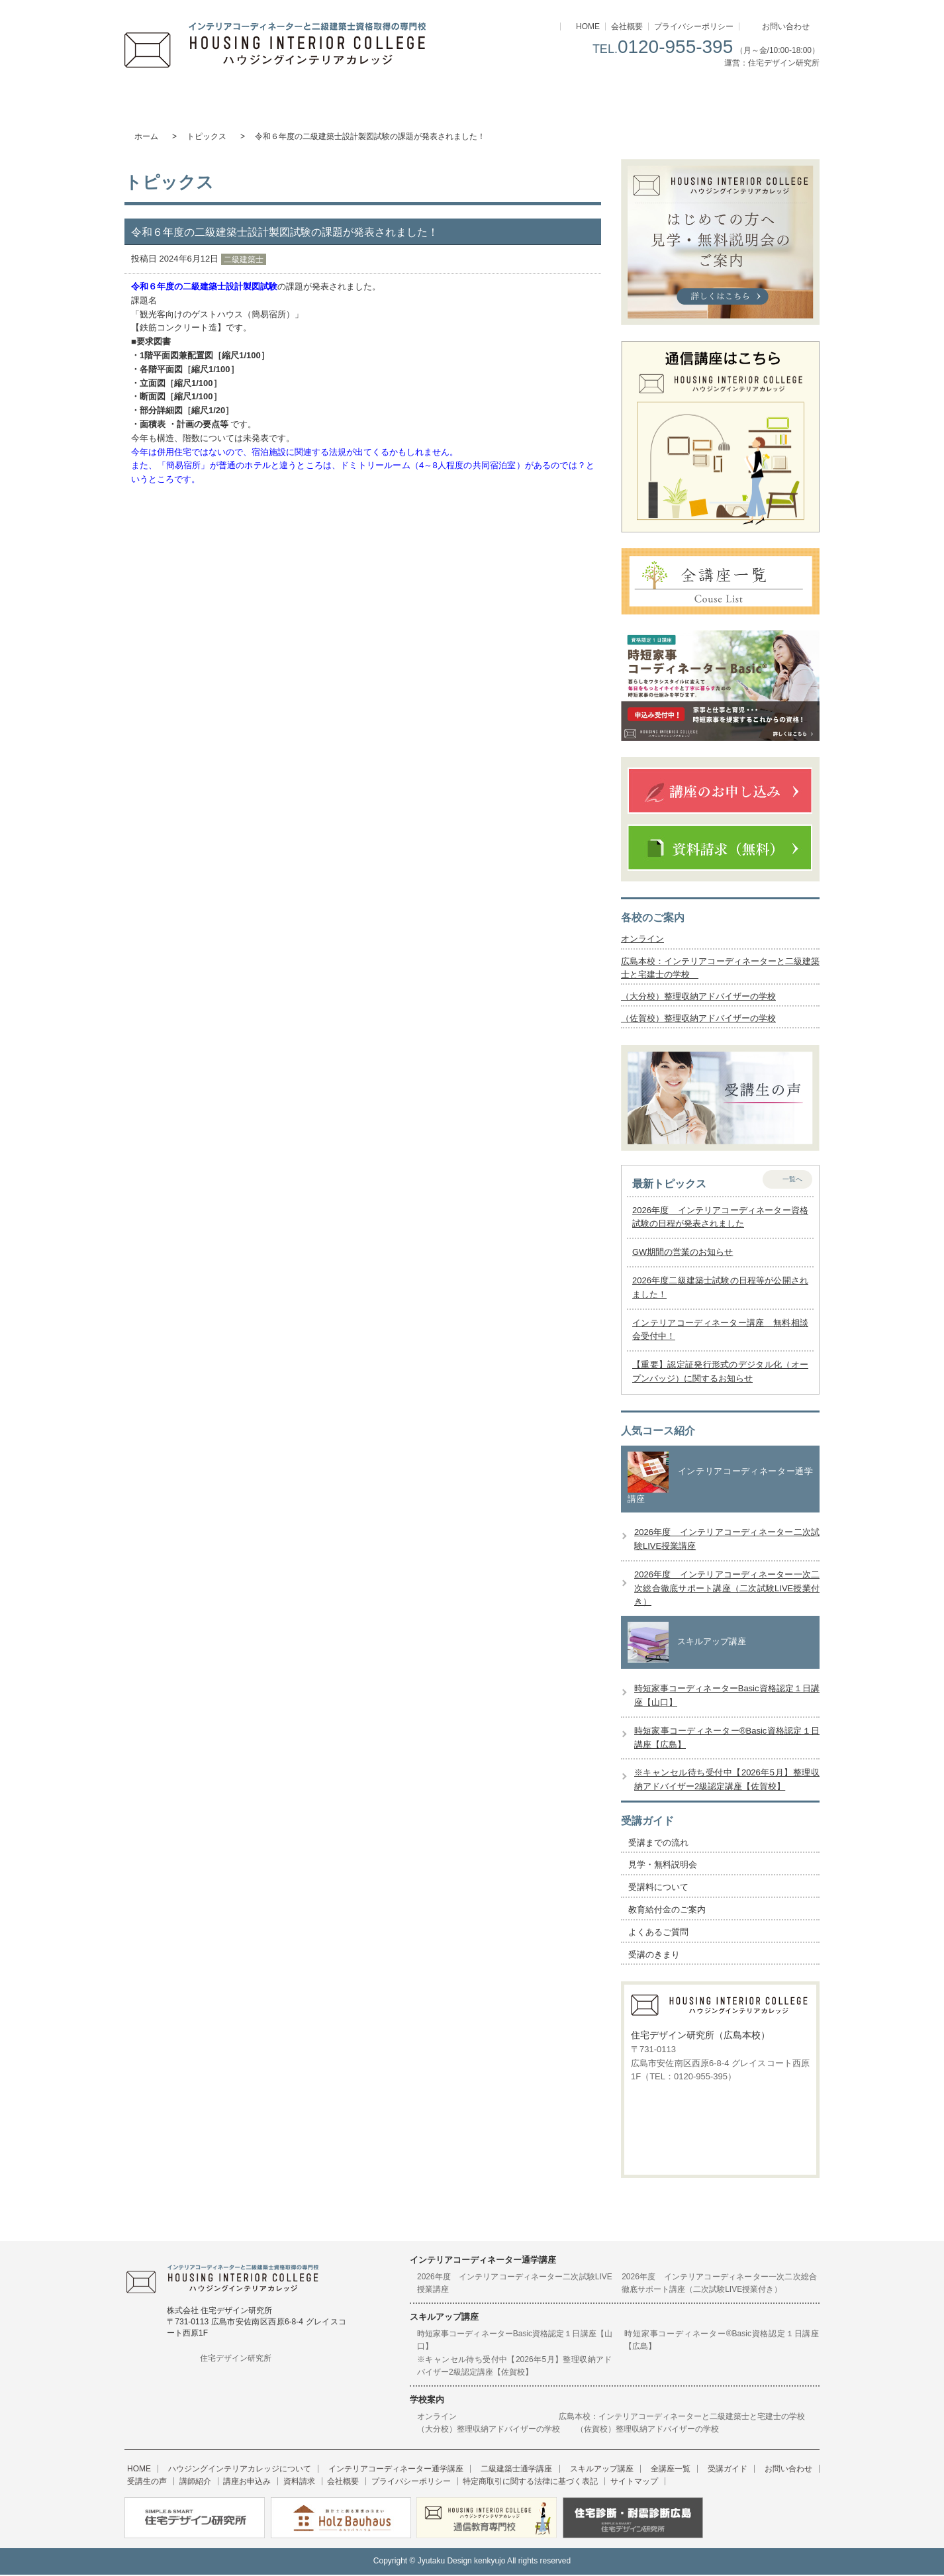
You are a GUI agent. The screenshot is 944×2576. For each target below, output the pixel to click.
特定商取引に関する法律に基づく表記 (448, 2484)
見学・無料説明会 (662, 1867)
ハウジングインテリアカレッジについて (182, 96)
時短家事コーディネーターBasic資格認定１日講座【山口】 (514, 2342)
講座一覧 (646, 96)
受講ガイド (762, 96)
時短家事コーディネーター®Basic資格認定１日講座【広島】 (722, 2342)
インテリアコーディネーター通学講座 (298, 96)
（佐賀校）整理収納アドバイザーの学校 (698, 1020)
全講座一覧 (635, 2470)
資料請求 (234, 2484)
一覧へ (792, 1181)
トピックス (206, 136)
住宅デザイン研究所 (235, 2360)
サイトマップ (547, 2484)
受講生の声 (795, 2470)
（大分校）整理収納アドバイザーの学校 (698, 998)
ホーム (146, 136)
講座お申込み (187, 2484)
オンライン (642, 939)
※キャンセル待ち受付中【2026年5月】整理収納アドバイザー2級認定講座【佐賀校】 (514, 2368)
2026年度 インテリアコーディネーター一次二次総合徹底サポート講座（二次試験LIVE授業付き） (727, 1590)
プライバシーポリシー (693, 26)
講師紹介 (140, 2484)
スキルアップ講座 (530, 96)
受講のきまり (654, 1956)
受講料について (658, 1889)
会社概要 (627, 26)
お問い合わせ (786, 26)
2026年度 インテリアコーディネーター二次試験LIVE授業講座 (514, 2285)
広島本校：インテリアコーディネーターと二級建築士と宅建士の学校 (686, 2418)
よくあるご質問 (658, 1934)
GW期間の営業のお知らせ (682, 1255)
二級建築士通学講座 (414, 96)
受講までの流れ (658, 1845)
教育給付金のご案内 (667, 1911)
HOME (588, 26)
